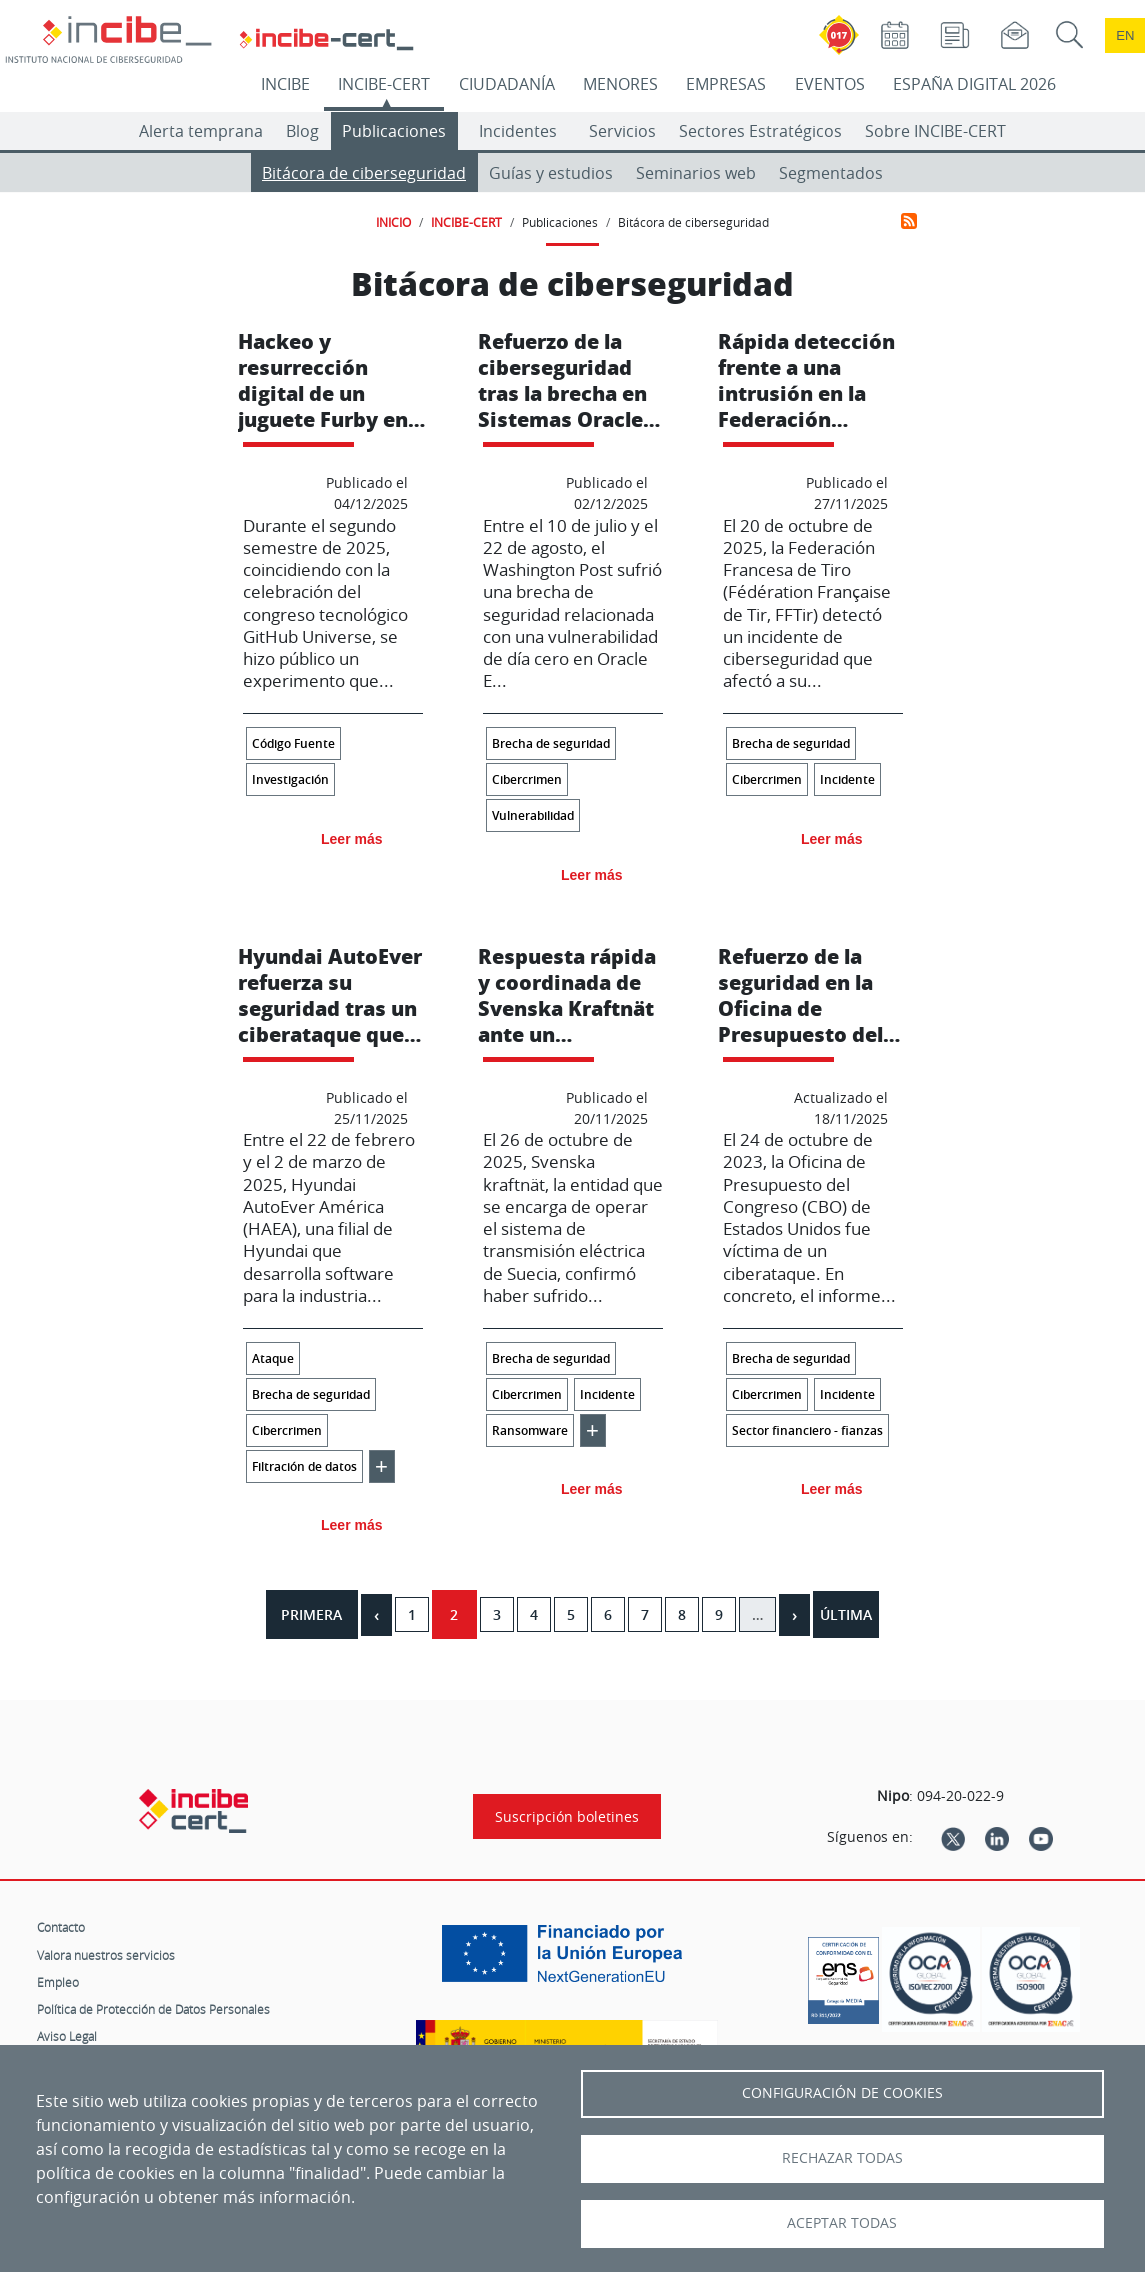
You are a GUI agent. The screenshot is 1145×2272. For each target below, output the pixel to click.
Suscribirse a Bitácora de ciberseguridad (909, 221)
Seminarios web (696, 173)
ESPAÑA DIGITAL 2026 (974, 84)
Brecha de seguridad (551, 743)
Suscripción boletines (567, 1816)
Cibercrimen (527, 779)
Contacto (61, 1927)
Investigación (290, 779)
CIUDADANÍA (507, 84)
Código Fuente (293, 743)
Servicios (622, 131)
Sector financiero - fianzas (807, 1430)
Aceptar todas (842, 2223)
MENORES (620, 84)
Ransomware (530, 1430)
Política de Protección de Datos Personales (153, 2009)
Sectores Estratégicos (760, 131)
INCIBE (285, 84)
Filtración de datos (304, 1466)
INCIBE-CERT (384, 84)
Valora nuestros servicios (106, 1955)
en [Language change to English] (1125, 35)
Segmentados (831, 173)
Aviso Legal (67, 2036)
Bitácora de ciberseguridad (364, 173)
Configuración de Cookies (842, 2093)
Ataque (273, 1358)
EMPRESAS (726, 84)
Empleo (58, 1982)
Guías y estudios (551, 173)
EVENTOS (830, 84)
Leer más (351, 839)
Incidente (847, 779)
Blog (302, 131)
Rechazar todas (842, 2158)
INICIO (393, 222)
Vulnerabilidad (533, 815)
